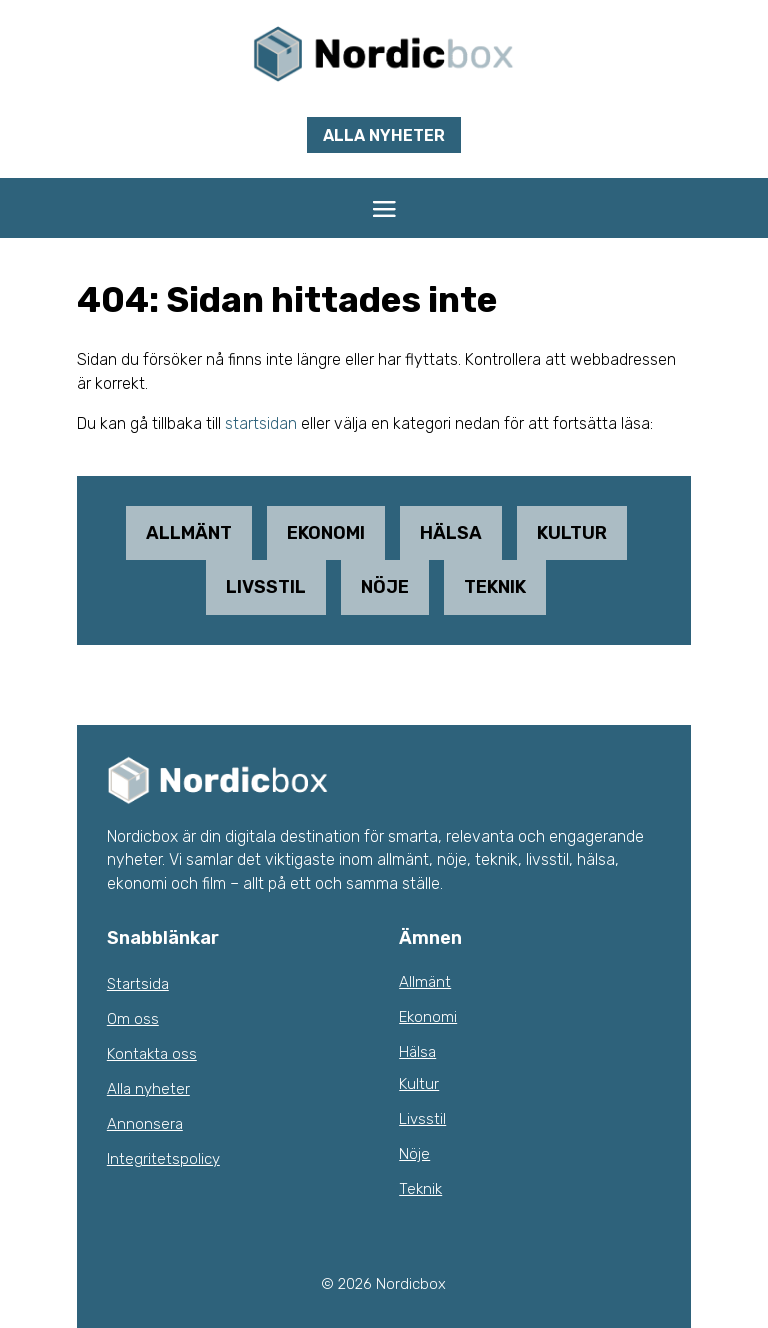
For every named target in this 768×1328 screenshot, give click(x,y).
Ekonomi (326, 533)
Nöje (385, 587)
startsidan (261, 423)
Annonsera (145, 1124)
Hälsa (451, 533)
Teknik (495, 587)
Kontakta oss (152, 1054)
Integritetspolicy (163, 1159)
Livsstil (266, 587)
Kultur (572, 533)
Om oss (133, 1019)
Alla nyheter (384, 135)
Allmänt (189, 533)
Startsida (138, 984)
